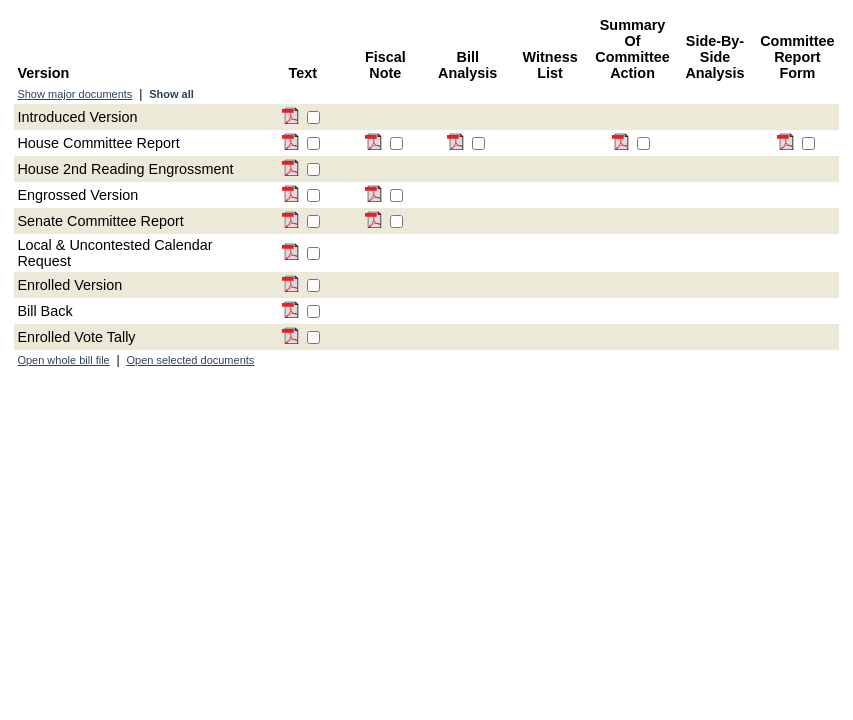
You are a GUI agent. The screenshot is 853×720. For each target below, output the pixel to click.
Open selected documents (191, 360)
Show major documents (74, 94)
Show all (171, 94)
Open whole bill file (63, 360)
